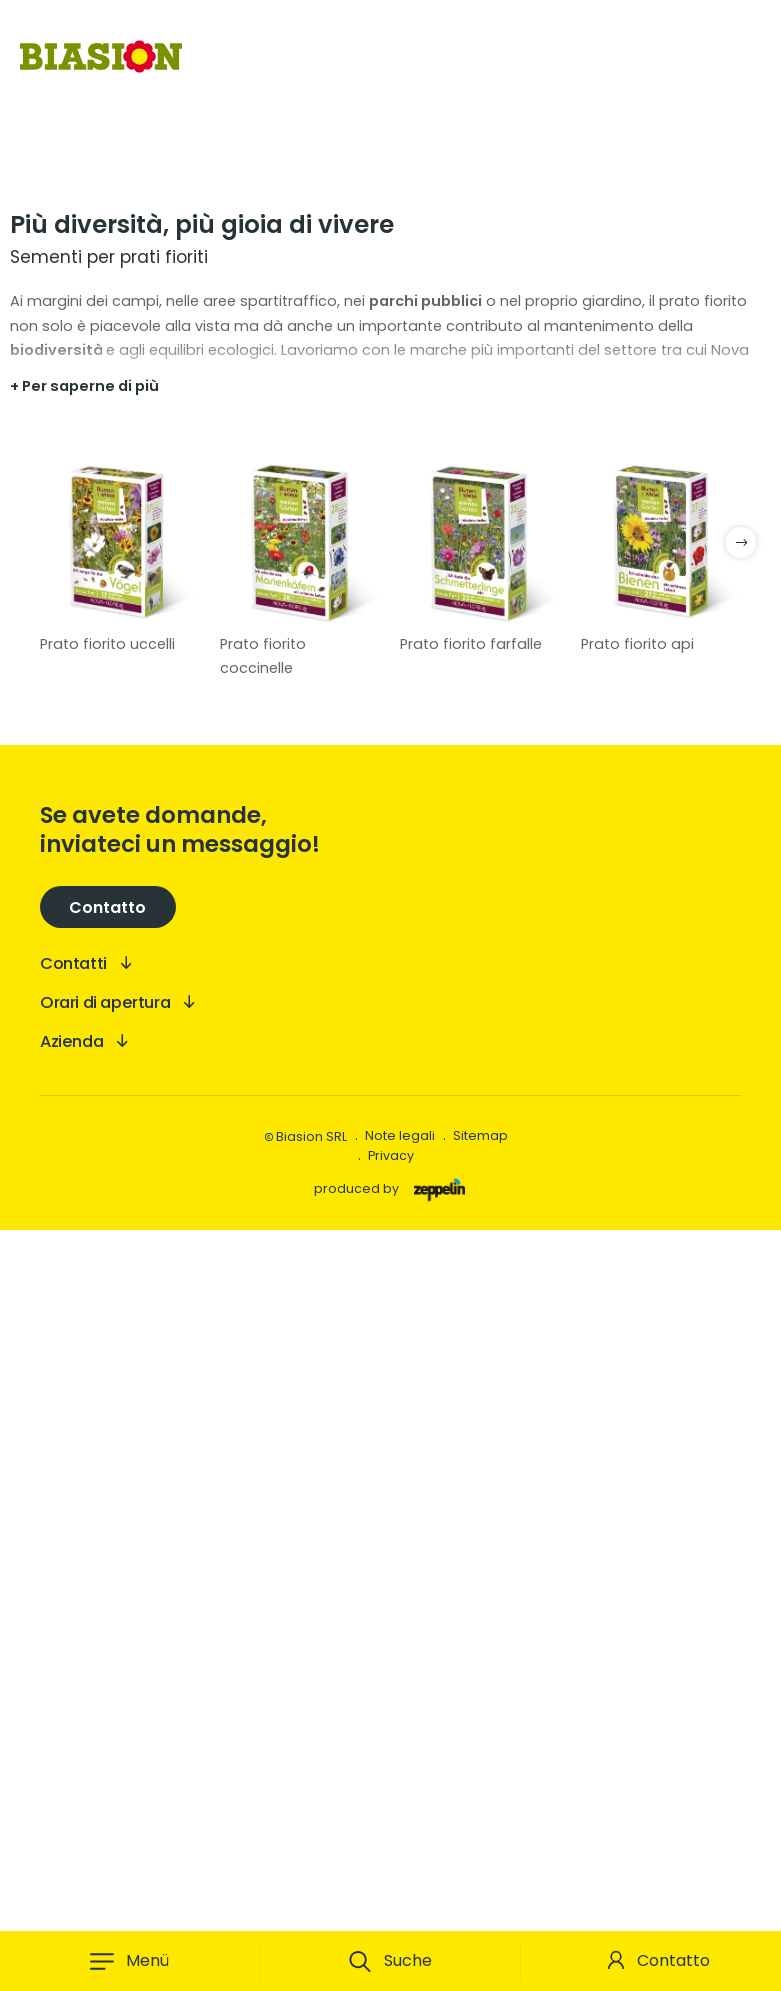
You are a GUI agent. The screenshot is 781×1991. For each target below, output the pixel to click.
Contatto (673, 1960)
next (741, 1303)
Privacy (391, 1916)
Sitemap (480, 1896)
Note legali (400, 1896)
